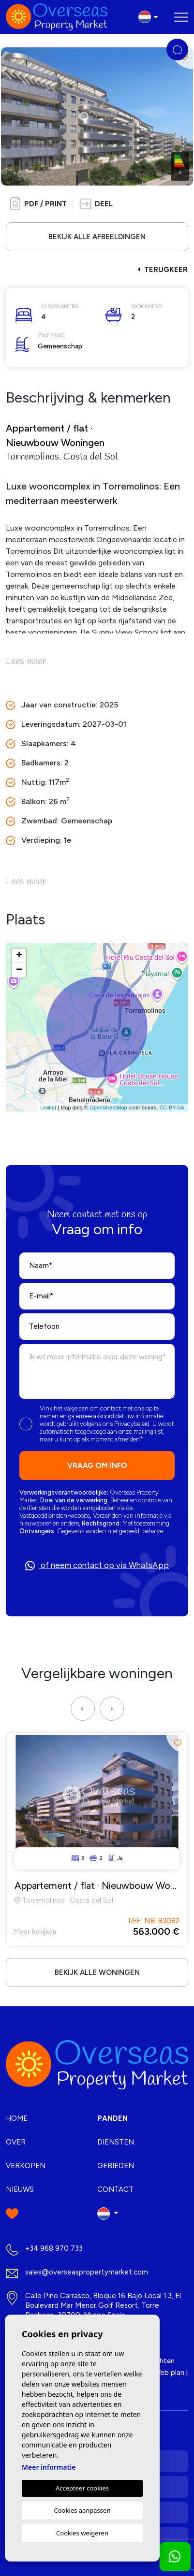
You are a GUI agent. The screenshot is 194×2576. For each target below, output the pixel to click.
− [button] (19, 970)
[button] (96, 203)
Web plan (169, 2372)
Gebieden (115, 2165)
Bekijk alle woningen (97, 1972)
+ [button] (19, 956)
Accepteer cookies (82, 2488)
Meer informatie (48, 2467)
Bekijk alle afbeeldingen (97, 236)
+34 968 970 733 (54, 2248)
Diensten (115, 2142)
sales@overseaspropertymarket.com (86, 2272)
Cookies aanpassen (82, 2510)
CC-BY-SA (171, 1107)
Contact (115, 2189)
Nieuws (20, 2189)
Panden (112, 2118)
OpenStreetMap (108, 1107)
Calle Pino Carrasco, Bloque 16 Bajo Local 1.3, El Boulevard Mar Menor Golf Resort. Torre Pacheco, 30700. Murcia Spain (103, 2305)
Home (17, 2118)
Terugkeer (162, 269)
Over (16, 2142)
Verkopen (25, 2165)
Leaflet (48, 1107)
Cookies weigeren (82, 2533)
